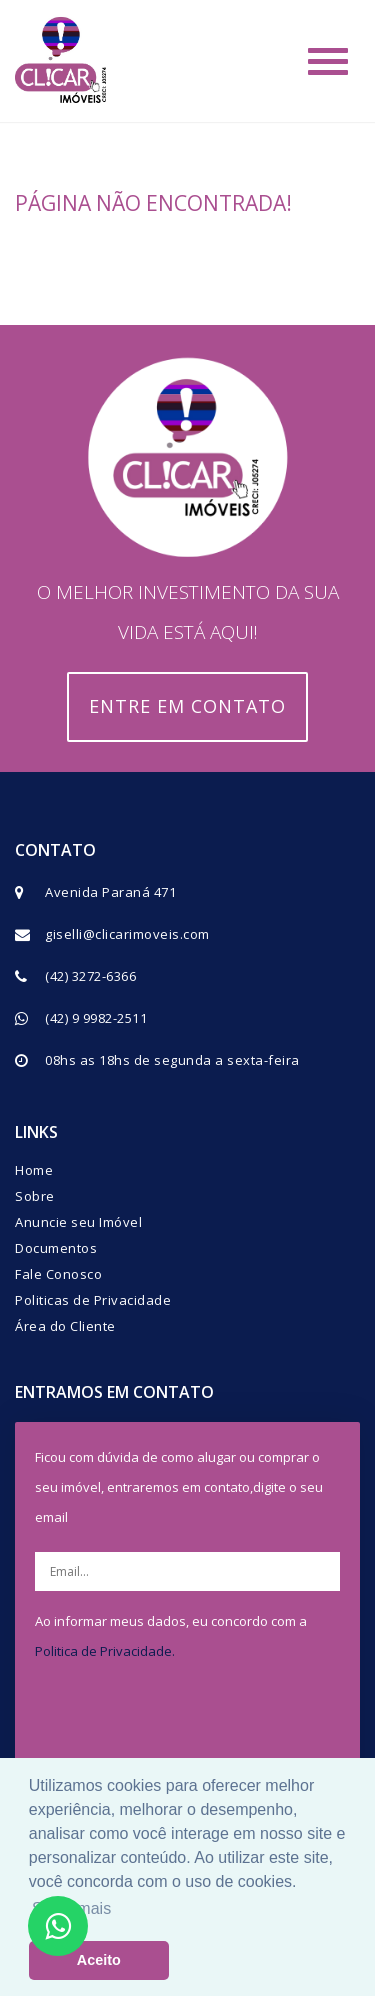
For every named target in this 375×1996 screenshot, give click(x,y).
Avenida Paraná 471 (110, 892)
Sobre (35, 1196)
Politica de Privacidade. (105, 1651)
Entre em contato (187, 706)
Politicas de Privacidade (93, 1300)
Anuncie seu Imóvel (78, 1222)
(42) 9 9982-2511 (96, 1018)
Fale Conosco (58, 1274)
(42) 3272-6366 (90, 976)
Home (34, 1170)
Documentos (56, 1248)
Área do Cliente (65, 1326)
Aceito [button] (99, 1960)
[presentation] (202, 1720)
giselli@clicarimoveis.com (127, 934)
